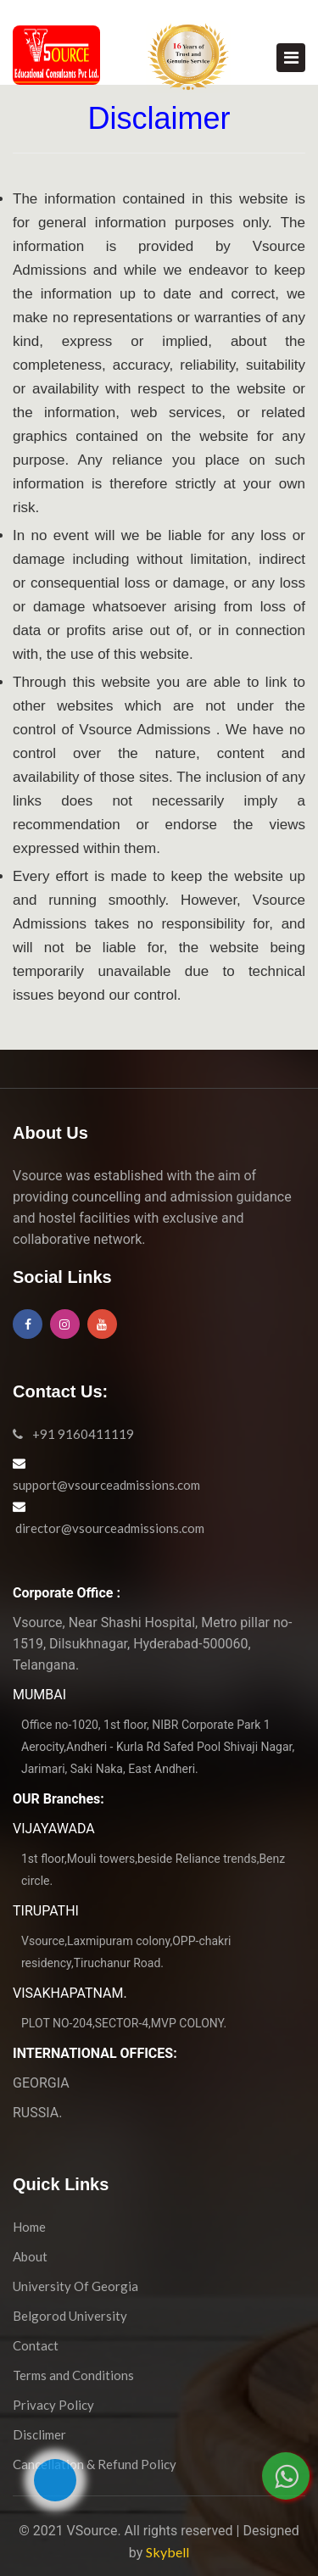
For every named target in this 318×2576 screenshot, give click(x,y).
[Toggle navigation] (290, 57)
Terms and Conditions (73, 2375)
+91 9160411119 (73, 1433)
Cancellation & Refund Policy (94, 2464)
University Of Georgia (75, 2286)
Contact (36, 2345)
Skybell (167, 2552)
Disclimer (39, 2434)
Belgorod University (70, 2315)
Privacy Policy (53, 2404)
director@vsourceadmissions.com (108, 1528)
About (30, 2256)
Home (29, 2226)
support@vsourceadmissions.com (106, 1484)
